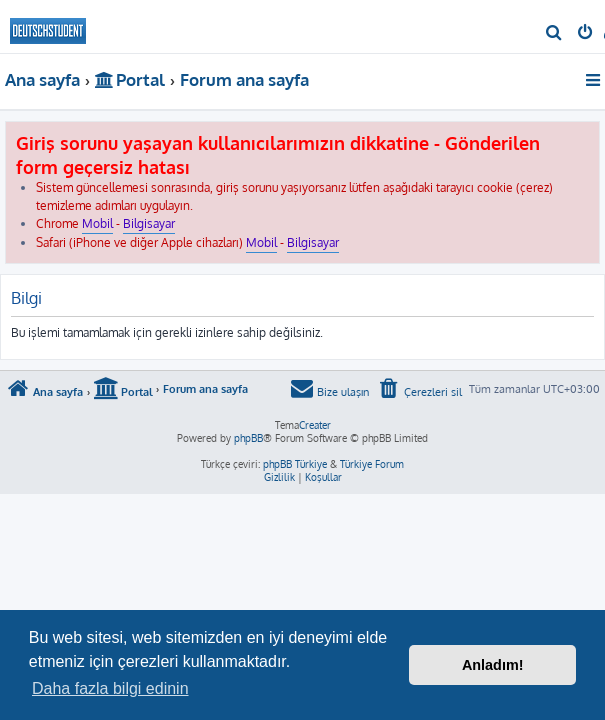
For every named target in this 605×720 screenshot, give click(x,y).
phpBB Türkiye (295, 464)
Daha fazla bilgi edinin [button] (110, 688)
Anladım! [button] (493, 665)
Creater (315, 425)
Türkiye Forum (372, 464)
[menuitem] (554, 34)
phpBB (248, 438)
